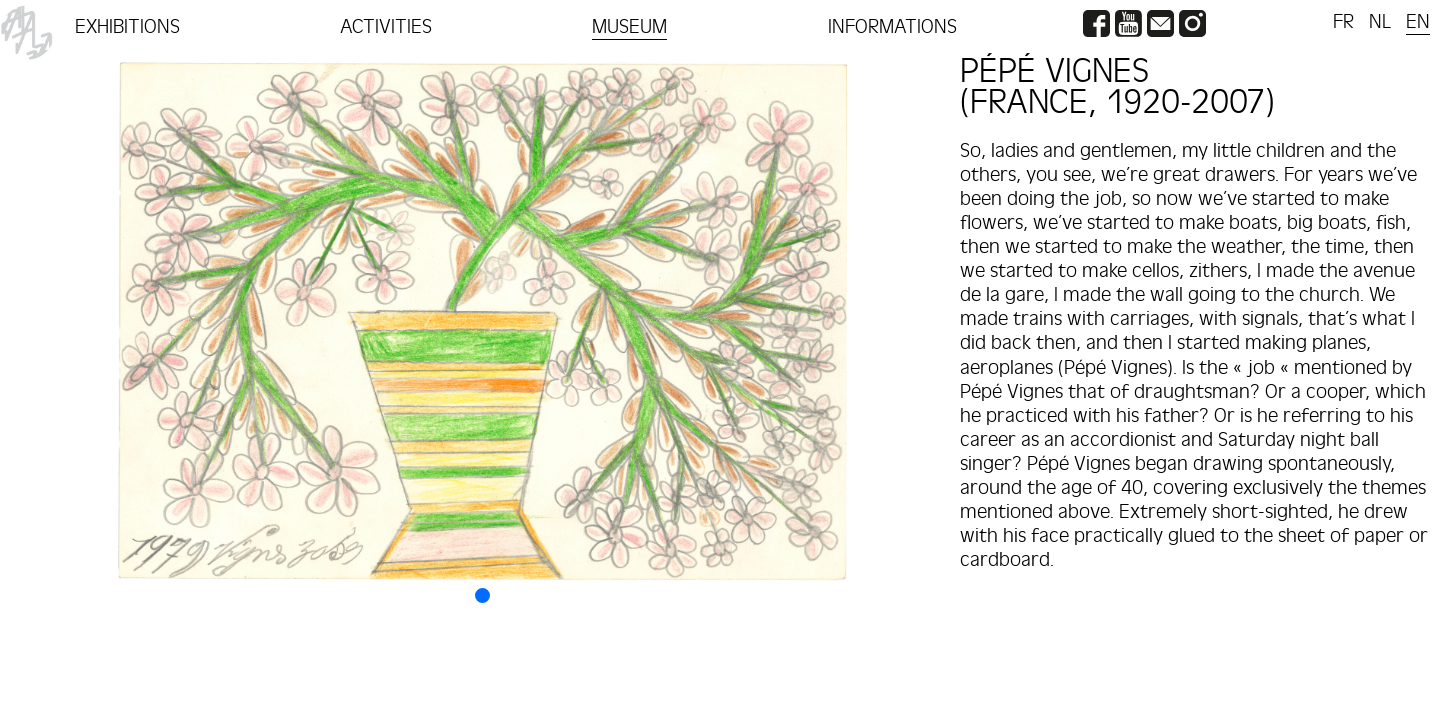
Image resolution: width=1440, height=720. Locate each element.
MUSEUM (629, 27)
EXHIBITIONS (127, 27)
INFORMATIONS (892, 27)
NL (1380, 22)
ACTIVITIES (386, 27)
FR (1343, 22)
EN (1418, 22)
